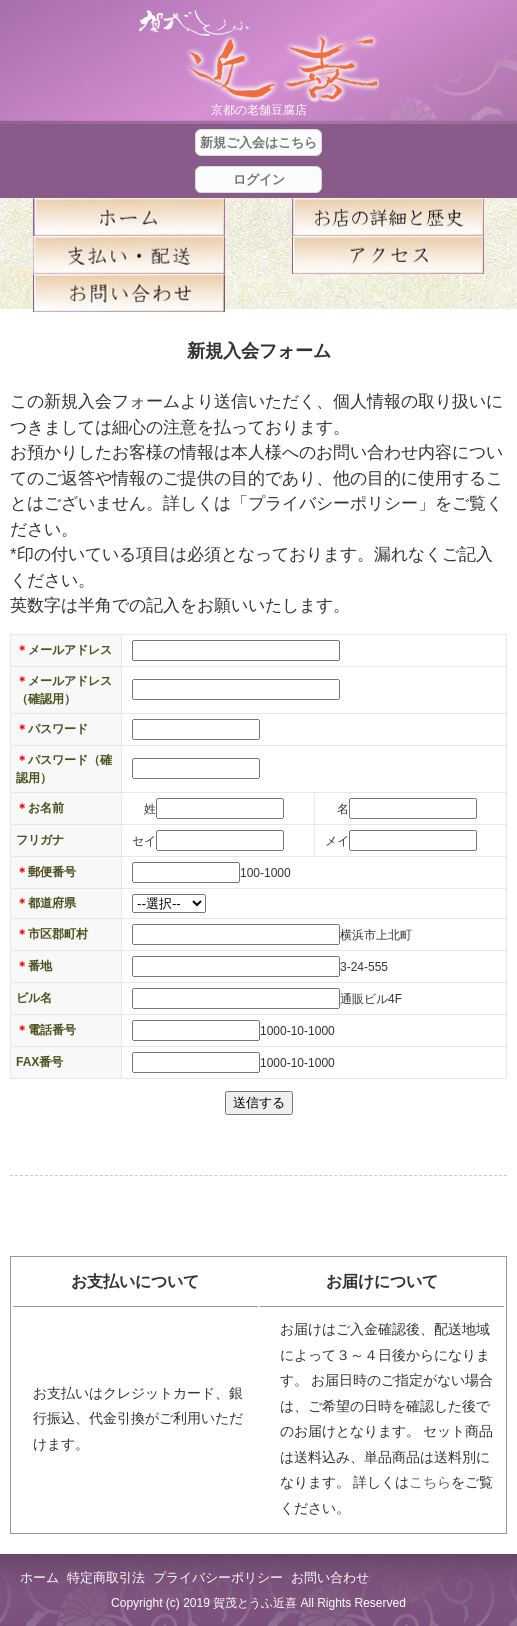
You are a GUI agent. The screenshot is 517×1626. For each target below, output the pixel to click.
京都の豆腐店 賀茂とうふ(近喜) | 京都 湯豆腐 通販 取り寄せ (259, 56)
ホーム (129, 217)
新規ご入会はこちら (258, 142)
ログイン (259, 179)
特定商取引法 (106, 1577)
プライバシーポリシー (218, 1577)
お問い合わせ (330, 1577)
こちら (430, 1482)
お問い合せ (129, 293)
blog (388, 293)
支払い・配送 (129, 255)
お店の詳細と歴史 (388, 217)
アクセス (388, 255)
